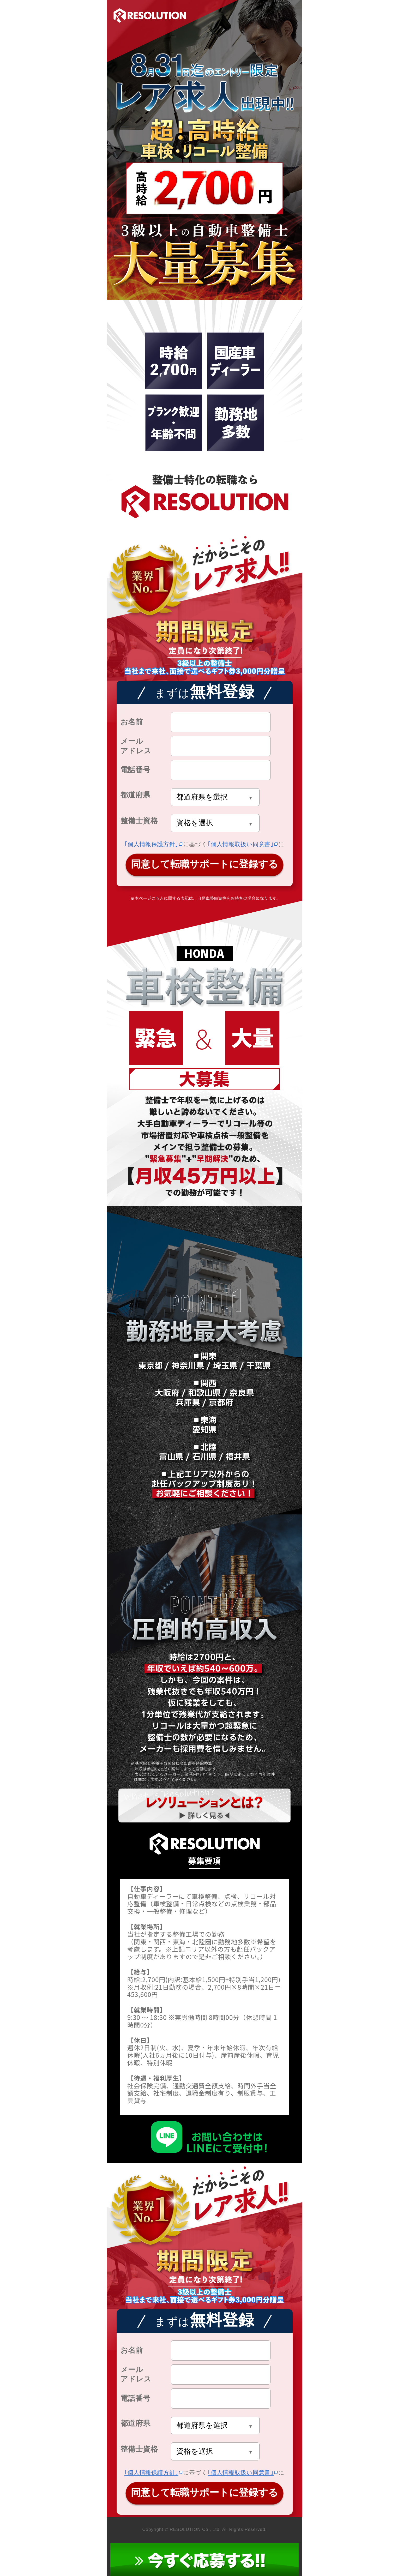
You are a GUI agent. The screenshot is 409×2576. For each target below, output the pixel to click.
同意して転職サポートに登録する (204, 864)
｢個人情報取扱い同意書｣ (241, 844)
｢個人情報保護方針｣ (151, 844)
